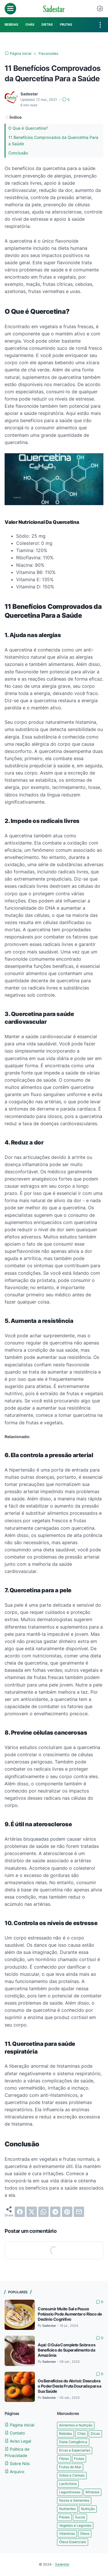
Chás (81, 2433)
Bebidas (65, 2433)
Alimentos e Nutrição (75, 2425)
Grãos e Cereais (72, 2475)
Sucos (80, 2517)
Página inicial (19, 2424)
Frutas (79, 2458)
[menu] (10, 8)
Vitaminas (67, 2533)
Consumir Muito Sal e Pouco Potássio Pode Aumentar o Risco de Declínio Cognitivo (70, 2314)
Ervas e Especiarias (74, 2450)
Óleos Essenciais (72, 2542)
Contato (15, 2432)
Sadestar (62, 2564)
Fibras (64, 2458)
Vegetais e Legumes (75, 2525)
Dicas (95, 2433)
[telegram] (55, 2212)
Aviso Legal (18, 2441)
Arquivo (14, 2471)
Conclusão (18, 152)
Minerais (92, 2492)
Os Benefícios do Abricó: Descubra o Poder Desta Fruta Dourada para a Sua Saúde (69, 2386)
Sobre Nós (17, 2463)
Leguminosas (69, 2492)
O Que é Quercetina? (28, 128)
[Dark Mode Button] (99, 8)
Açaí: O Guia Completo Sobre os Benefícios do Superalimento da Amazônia (66, 2350)
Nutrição (88, 2509)
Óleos (84, 2533)
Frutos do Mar (70, 2467)
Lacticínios (68, 2483)
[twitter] (31, 2212)
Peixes (64, 2517)
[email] (79, 2212)
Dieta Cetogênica (73, 2442)
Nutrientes (67, 2509)
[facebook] (20, 2212)
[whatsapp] (43, 2212)
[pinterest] (67, 2212)
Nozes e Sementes (74, 2500)
